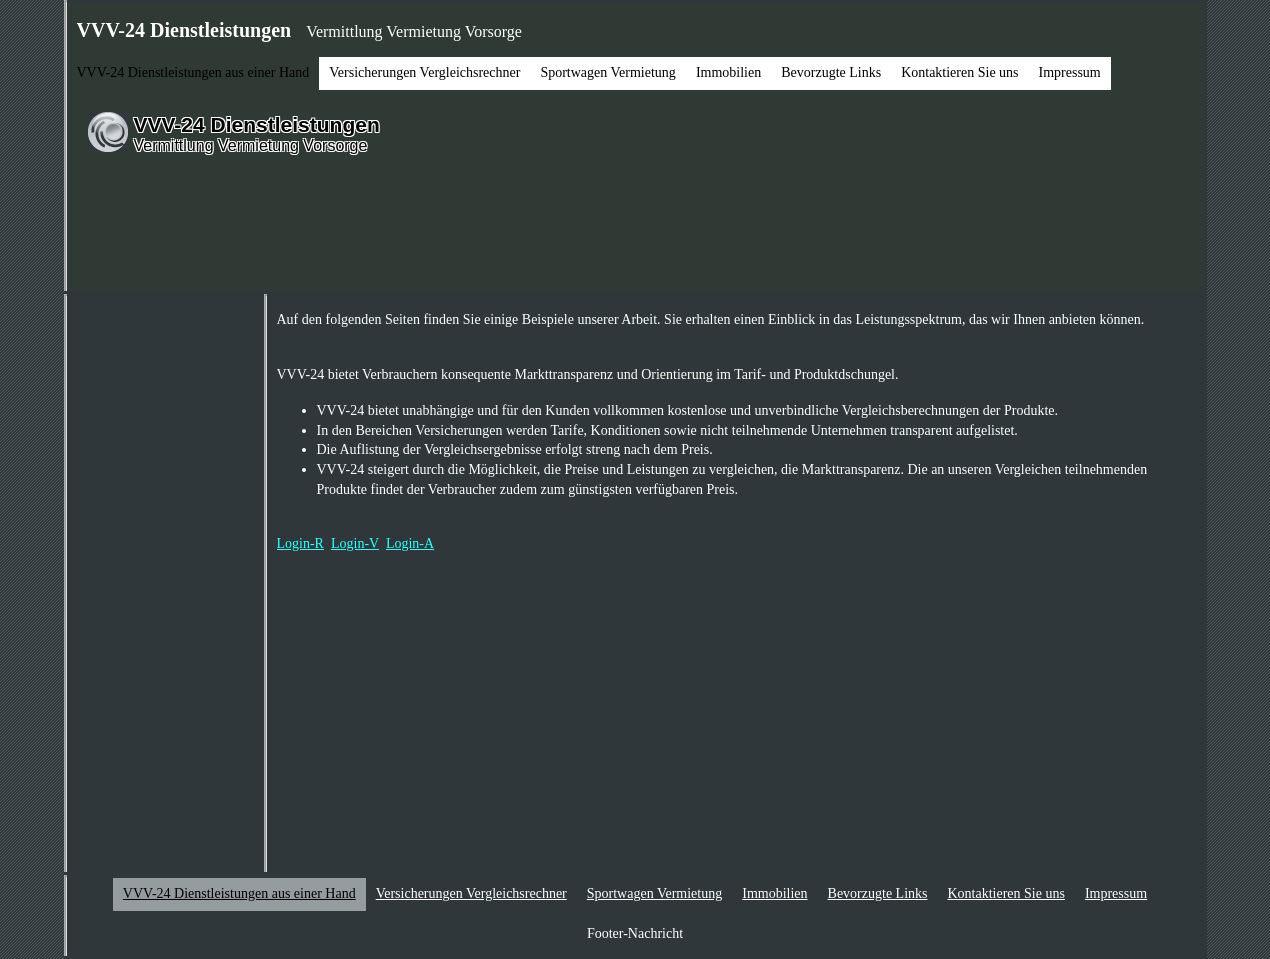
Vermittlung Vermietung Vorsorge (251, 145)
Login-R (300, 543)
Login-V (355, 543)
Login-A (410, 543)
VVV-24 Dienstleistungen (257, 124)
